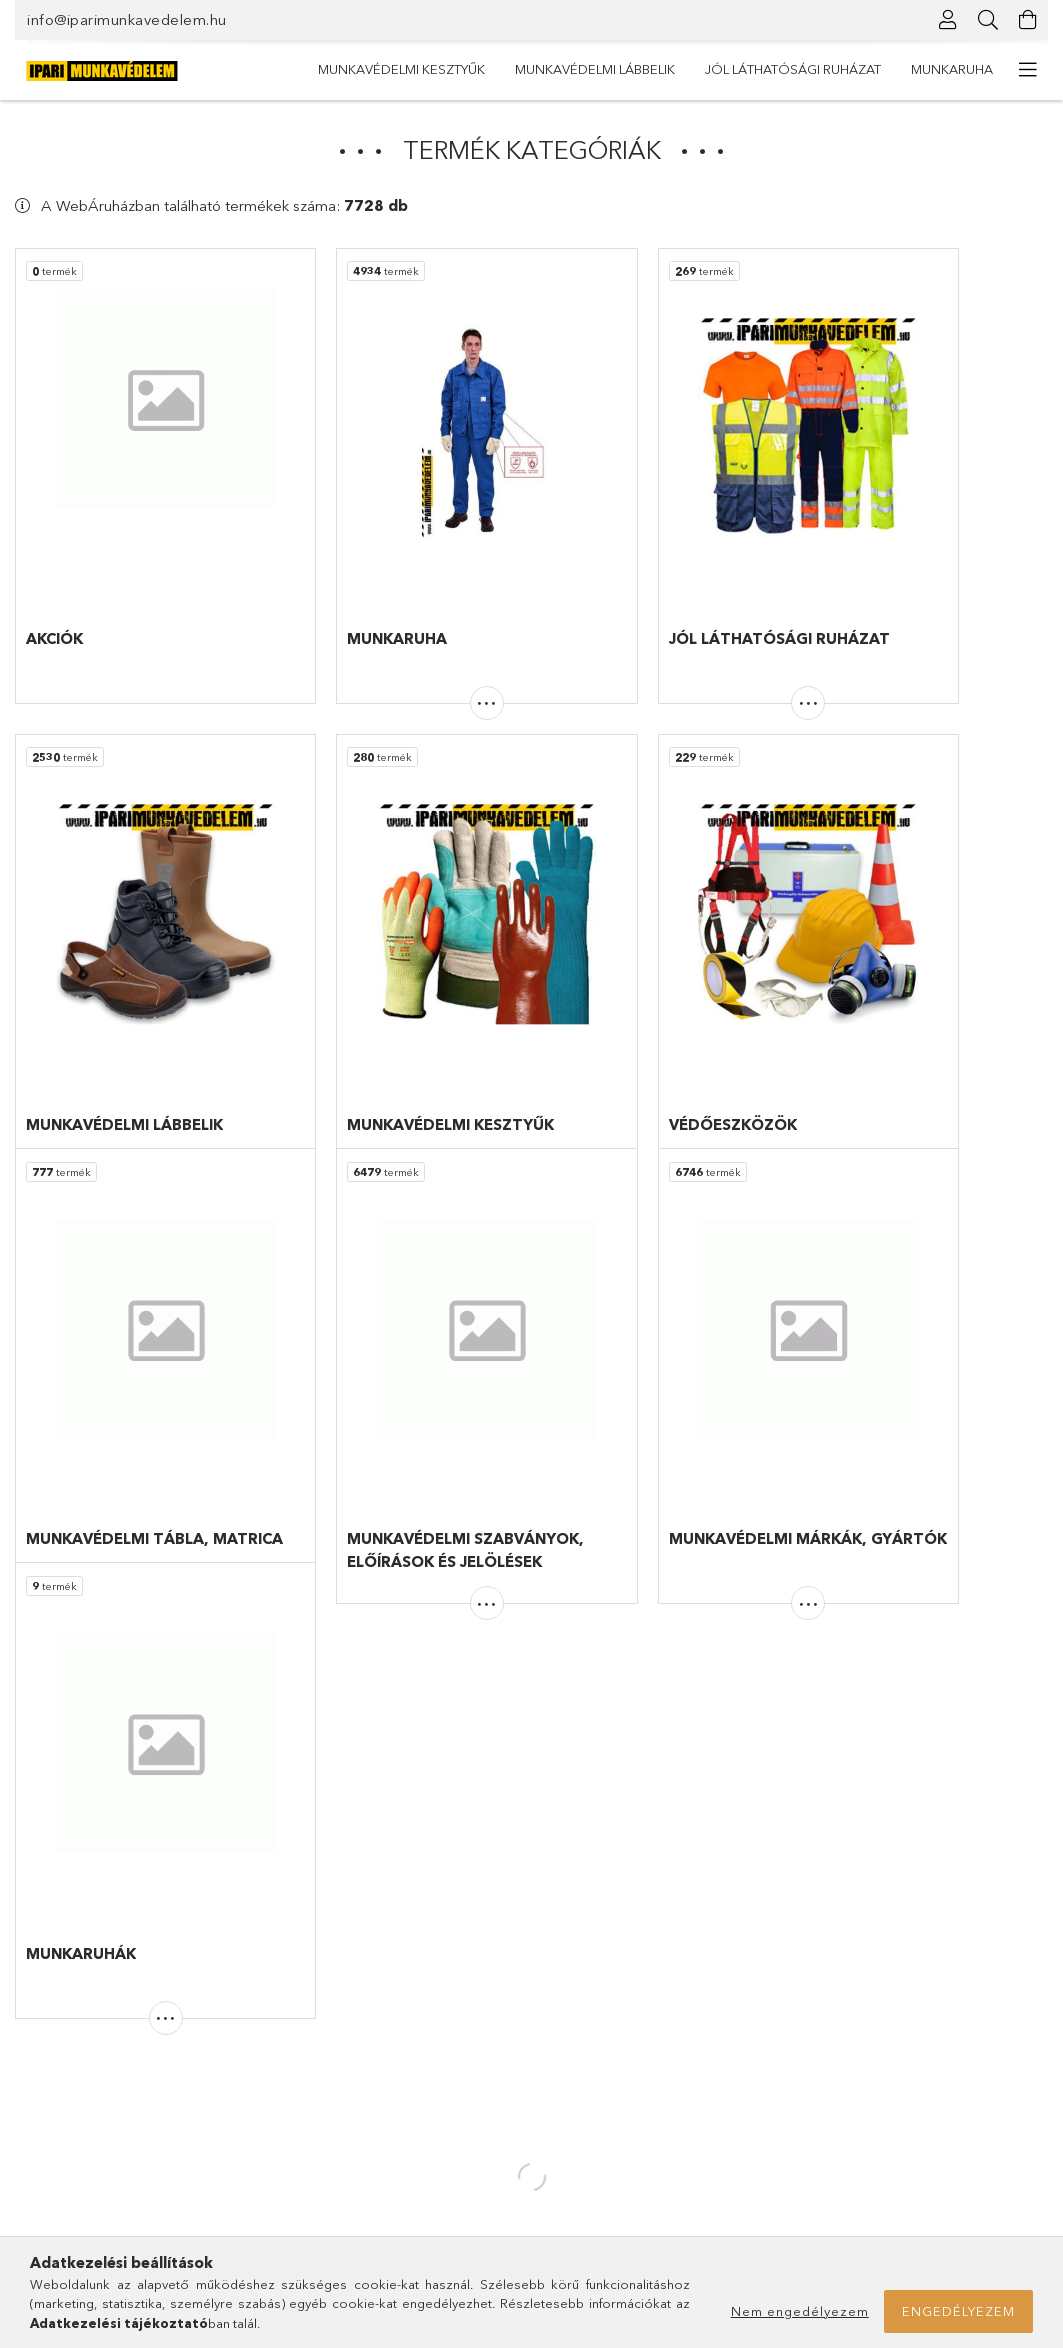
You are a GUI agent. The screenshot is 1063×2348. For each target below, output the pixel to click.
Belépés (303, 2057)
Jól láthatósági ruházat (518, 69)
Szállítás (566, 2175)
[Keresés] (988, 20)
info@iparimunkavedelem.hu (127, 19)
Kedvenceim (315, 2175)
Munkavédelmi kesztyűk (909, 69)
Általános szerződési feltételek (635, 2087)
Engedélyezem (958, 2311)
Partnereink (49, 2234)
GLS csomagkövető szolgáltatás (533, 1910)
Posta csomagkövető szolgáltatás (539, 1929)
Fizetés (564, 2146)
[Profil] (948, 20)
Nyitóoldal (46, 2057)
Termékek (45, 2087)
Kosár (296, 2146)
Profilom (303, 2116)
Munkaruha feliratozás (80, 2116)
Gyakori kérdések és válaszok (633, 2057)
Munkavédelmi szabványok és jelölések (133, 2175)
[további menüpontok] (1028, 70)
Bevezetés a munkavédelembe (107, 2205)
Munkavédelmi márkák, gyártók (107, 2146)
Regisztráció (316, 2087)
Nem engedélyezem (800, 2311)
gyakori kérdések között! (254, 1939)
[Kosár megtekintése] (1028, 20)
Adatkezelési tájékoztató (617, 2116)
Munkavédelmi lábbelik (716, 69)
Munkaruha (359, 69)
